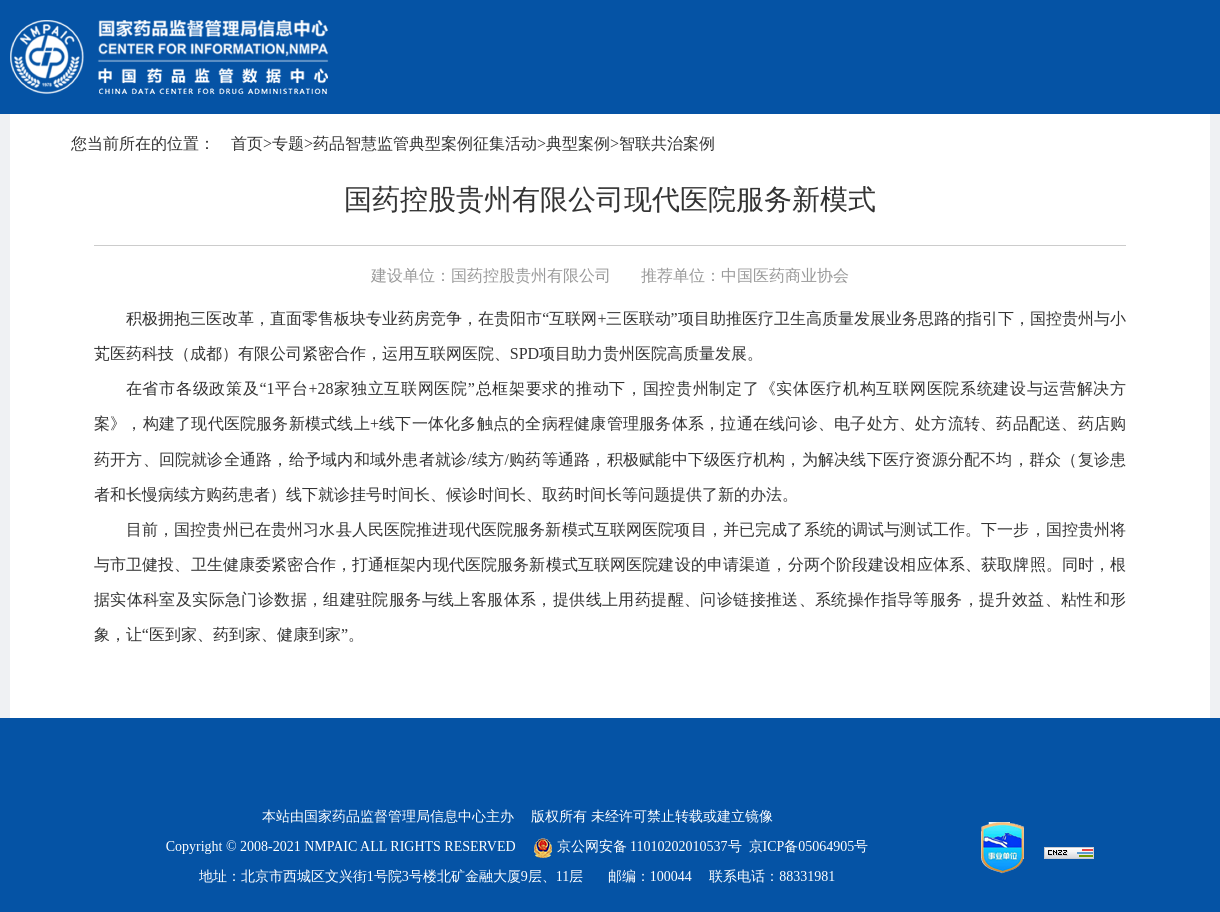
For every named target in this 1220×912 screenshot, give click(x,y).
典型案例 (578, 143)
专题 (288, 143)
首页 (247, 143)
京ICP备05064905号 (809, 846)
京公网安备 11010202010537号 (637, 846)
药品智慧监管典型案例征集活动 (425, 143)
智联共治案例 (667, 143)
